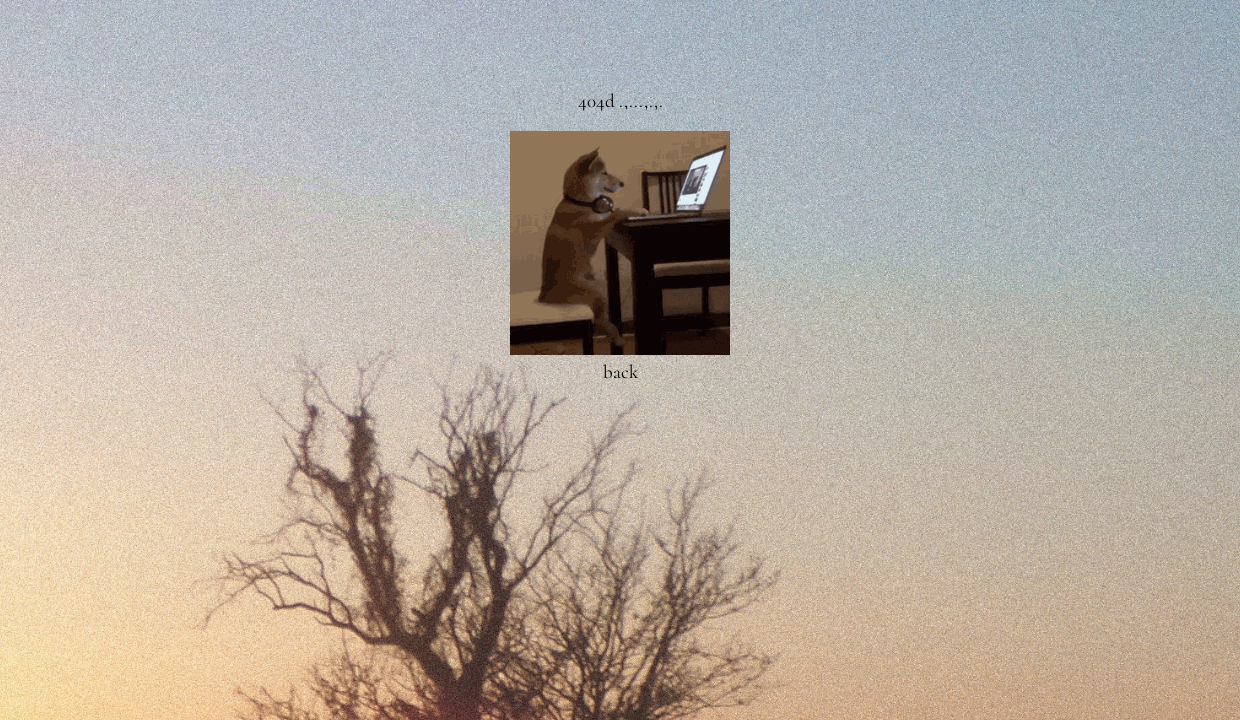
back (620, 371)
